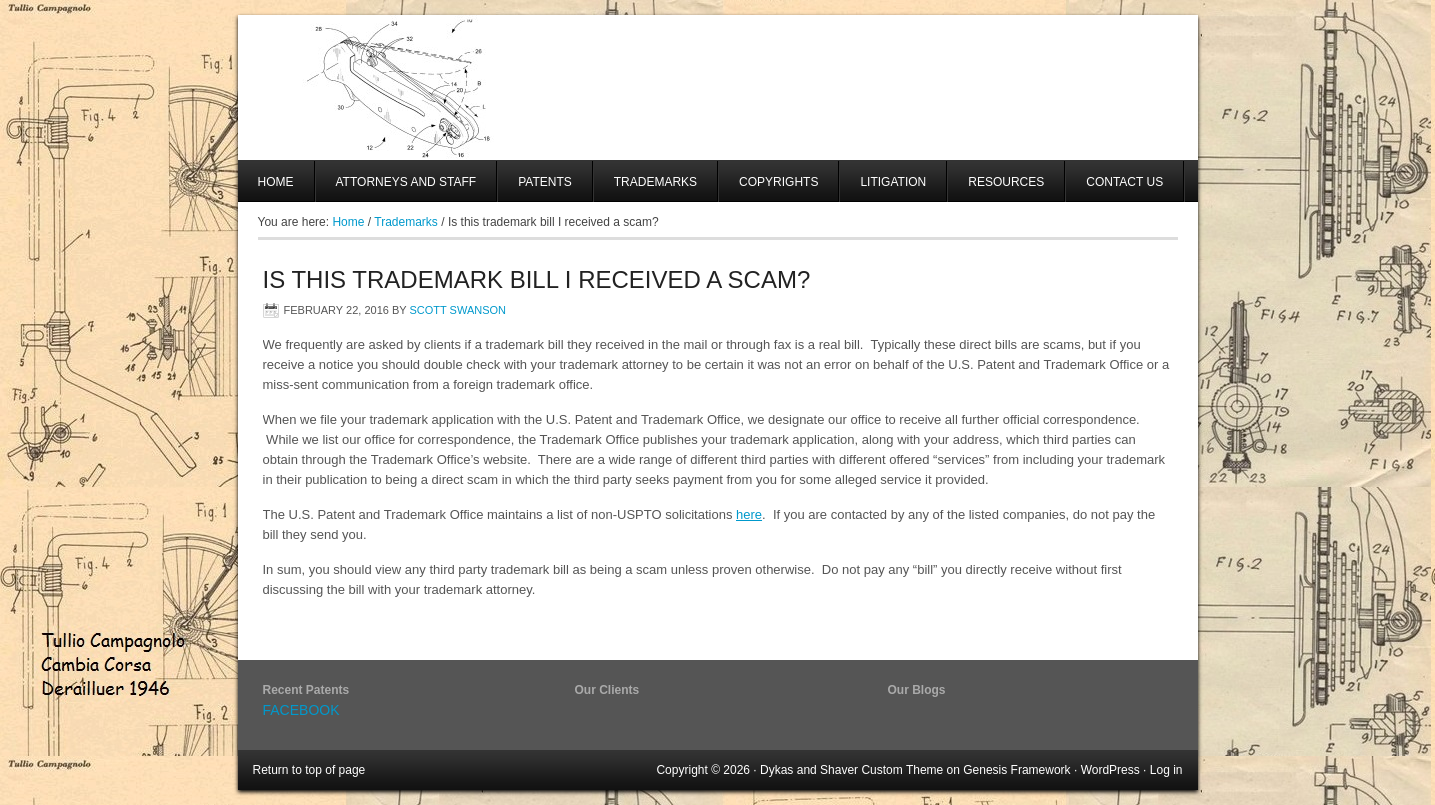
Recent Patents (306, 690)
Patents (545, 182)
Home (276, 182)
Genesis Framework (1016, 770)
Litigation (893, 182)
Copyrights (778, 182)
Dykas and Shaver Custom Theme (851, 770)
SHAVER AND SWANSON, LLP (718, 87)
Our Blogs (917, 690)
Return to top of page (309, 770)
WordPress (1110, 770)
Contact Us (1124, 182)
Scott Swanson (457, 310)
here (749, 514)
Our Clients (607, 690)
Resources (1006, 182)
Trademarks (655, 182)
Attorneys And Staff (396, 188)
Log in (1166, 770)
